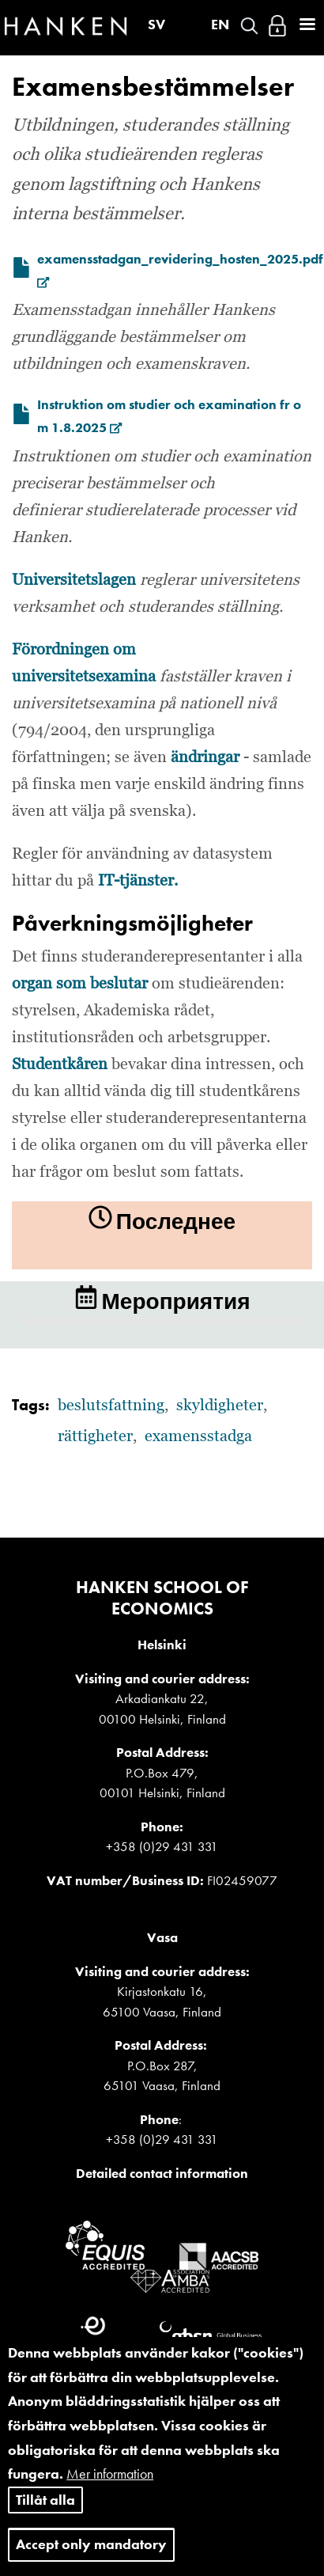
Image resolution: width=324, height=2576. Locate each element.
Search (249, 26)
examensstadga (198, 1436)
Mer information (109, 2492)
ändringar (205, 757)
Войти (277, 25)
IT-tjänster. (138, 881)
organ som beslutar (80, 984)
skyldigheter (219, 1405)
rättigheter (95, 1436)
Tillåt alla (45, 2517)
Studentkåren (59, 1064)
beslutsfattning (111, 1405)
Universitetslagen (74, 580)
